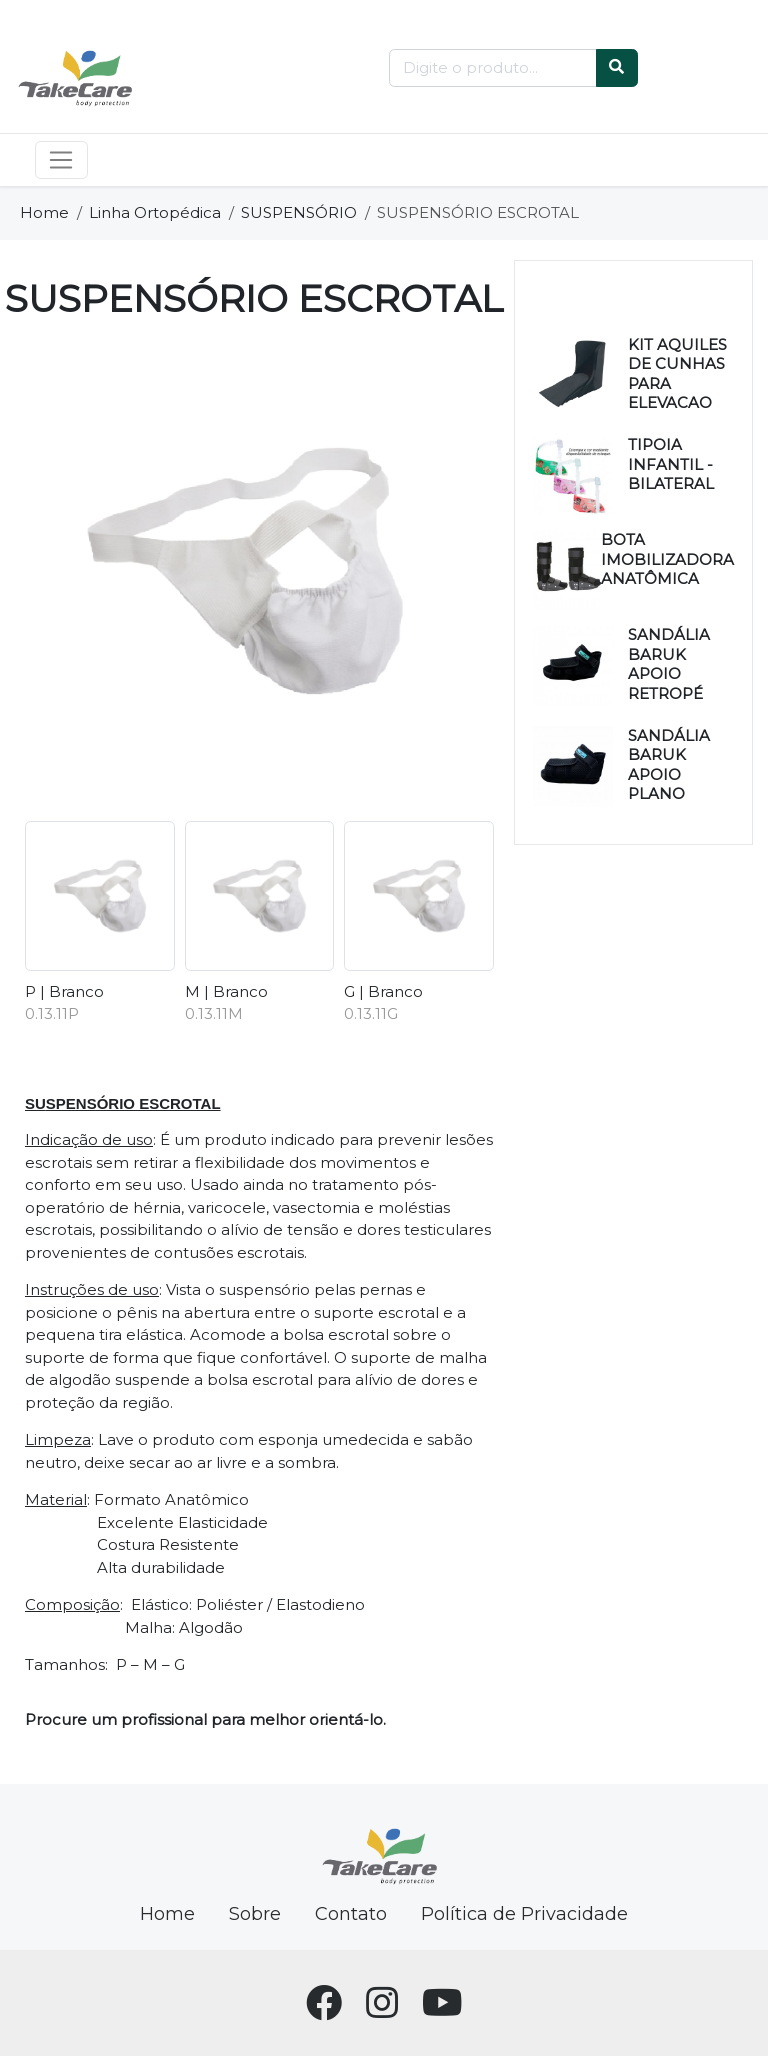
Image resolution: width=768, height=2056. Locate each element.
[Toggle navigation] (61, 160)
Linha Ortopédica (155, 212)
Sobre (255, 1914)
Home (44, 212)
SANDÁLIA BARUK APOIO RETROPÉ (669, 664)
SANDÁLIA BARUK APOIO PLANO (669, 765)
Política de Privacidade (524, 1914)
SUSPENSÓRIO (299, 212)
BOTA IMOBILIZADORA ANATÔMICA (667, 559)
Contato (351, 1914)
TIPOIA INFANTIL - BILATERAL (671, 464)
